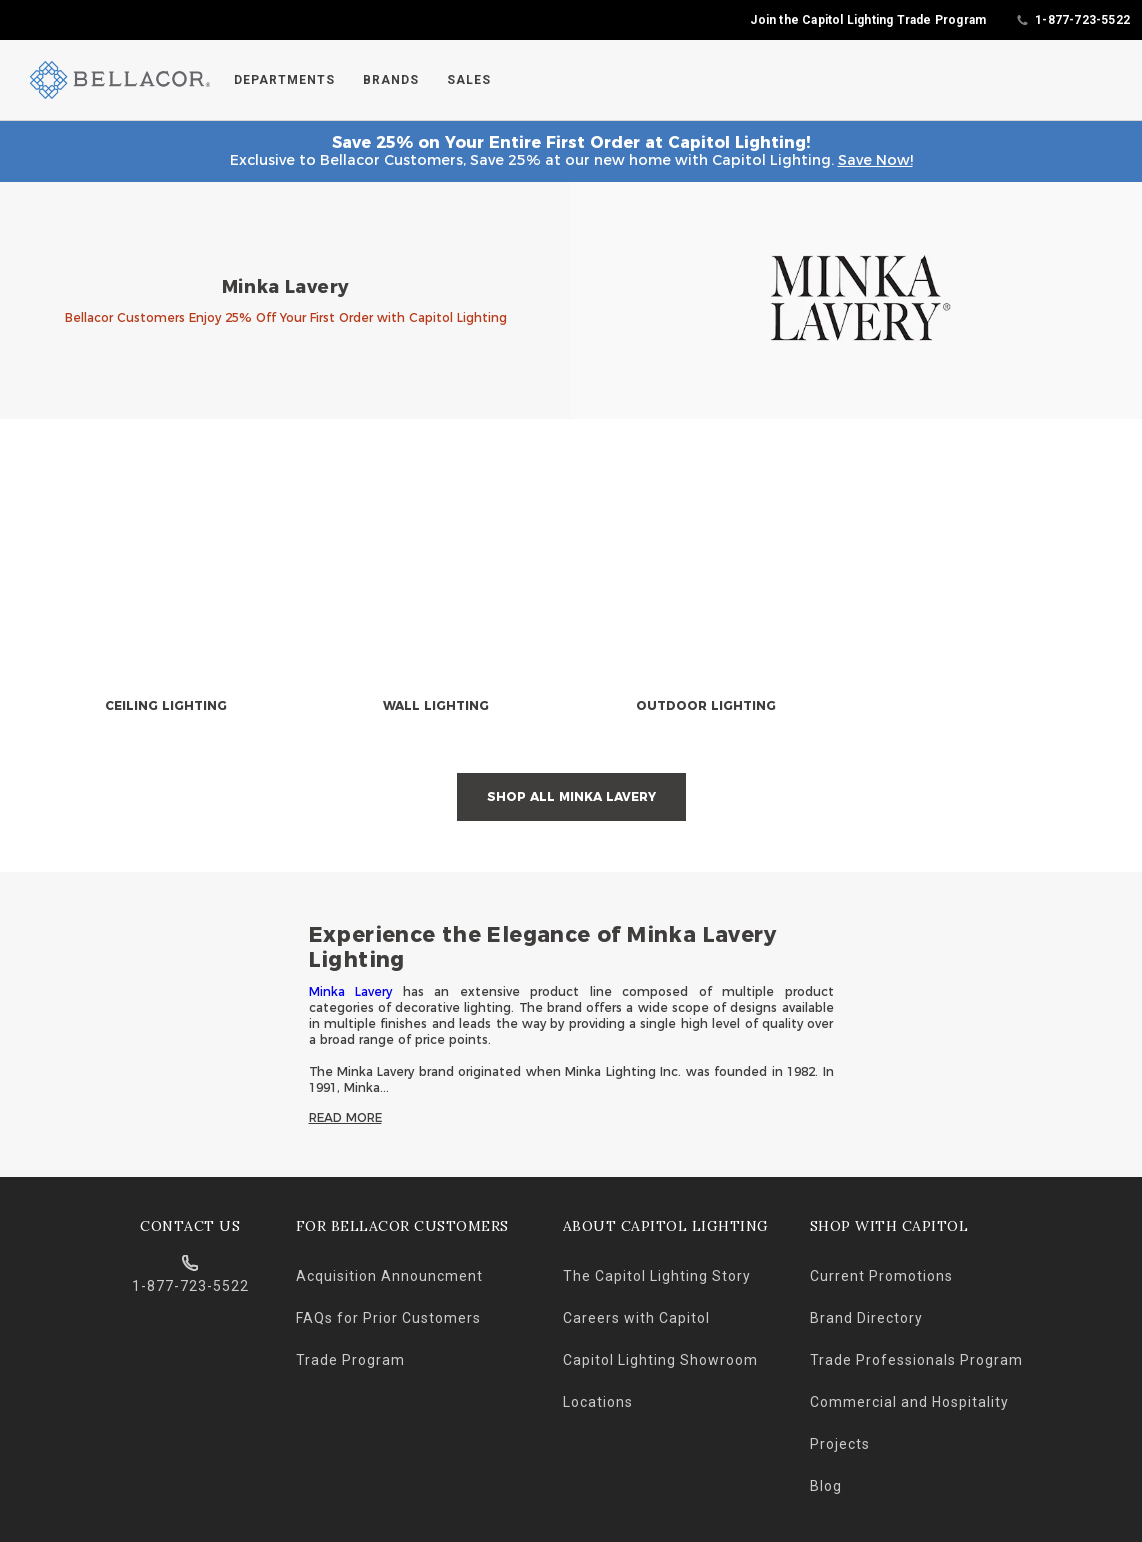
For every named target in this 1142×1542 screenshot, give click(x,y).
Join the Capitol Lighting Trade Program (868, 20)
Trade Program (350, 1360)
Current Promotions (881, 1276)
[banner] (571, 301)
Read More (345, 1117)
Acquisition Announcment (389, 1276)
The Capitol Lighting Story (657, 1276)
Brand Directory (866, 1318)
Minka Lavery (351, 991)
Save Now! (875, 160)
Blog (826, 1486)
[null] (166, 598)
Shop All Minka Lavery (571, 796)
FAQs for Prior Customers (388, 1318)
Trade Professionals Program (916, 1360)
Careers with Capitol (636, 1318)
